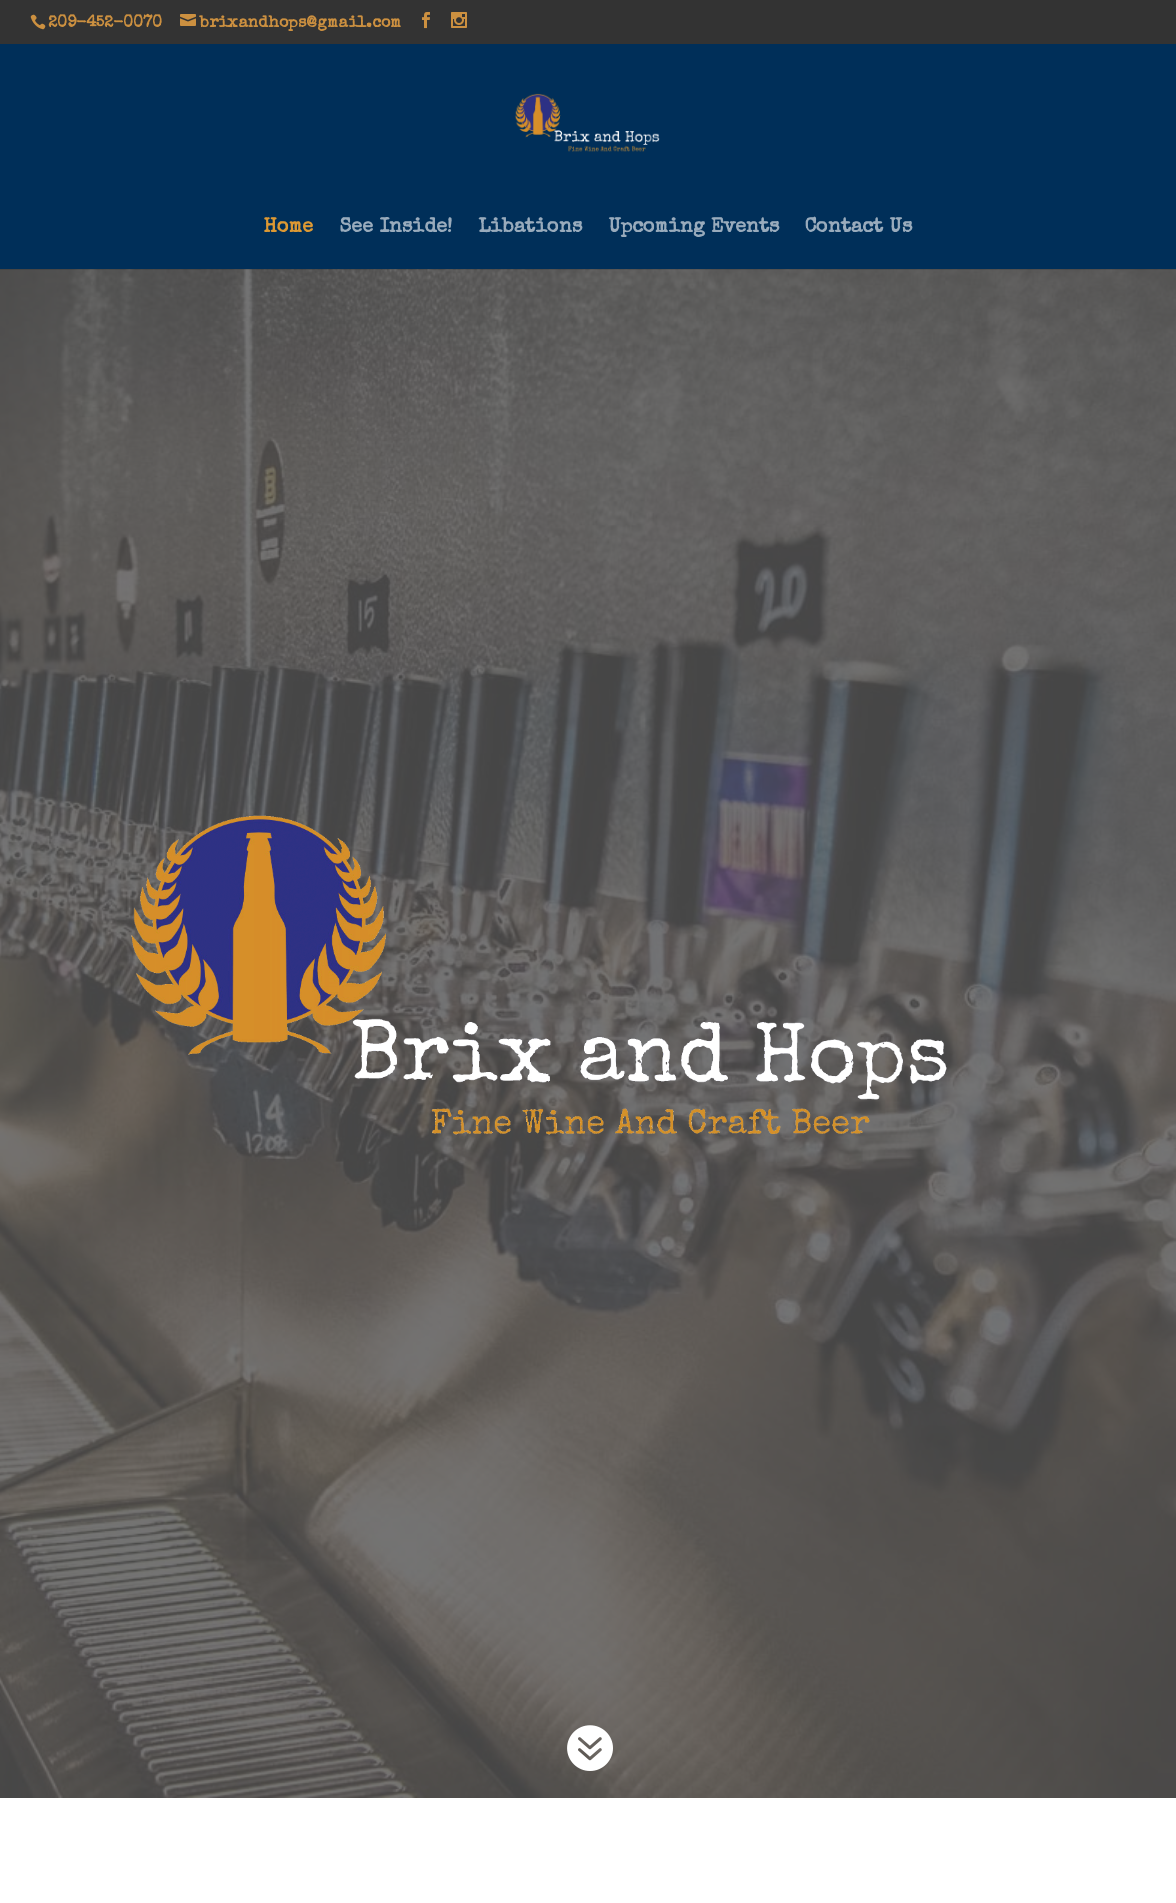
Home (288, 229)
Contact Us (858, 229)
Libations (530, 229)
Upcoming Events (693, 229)
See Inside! (395, 229)
